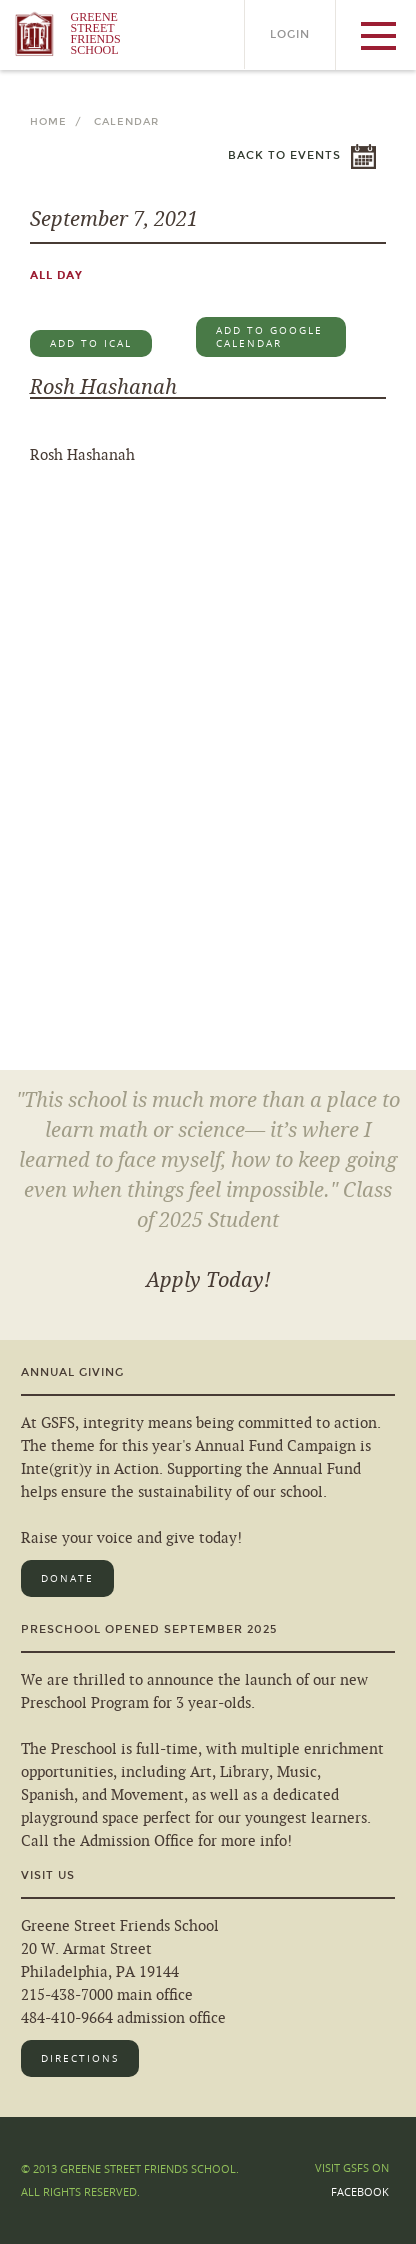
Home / (60, 122)
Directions (80, 2058)
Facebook (360, 2191)
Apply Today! (208, 1280)
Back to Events (284, 155)
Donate (67, 1578)
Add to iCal (91, 343)
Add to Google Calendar (269, 337)
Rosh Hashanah (103, 387)
